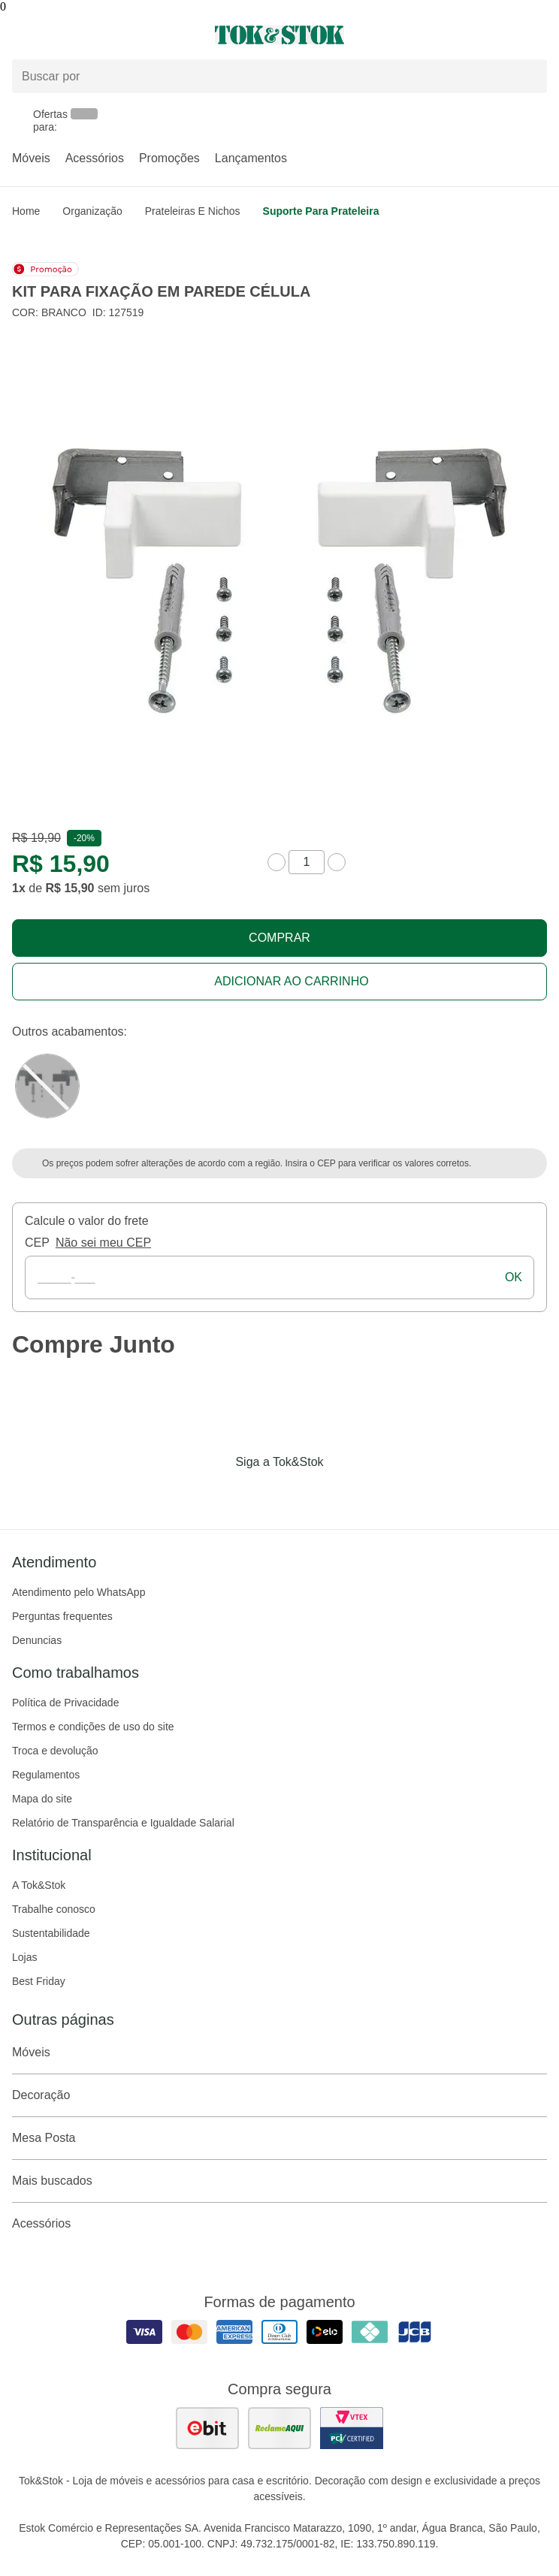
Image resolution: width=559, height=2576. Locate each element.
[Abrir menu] (93, 35)
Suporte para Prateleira (321, 211)
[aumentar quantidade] (337, 862)
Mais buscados (279, 2181)
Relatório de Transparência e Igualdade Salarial (123, 1823)
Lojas (24, 1957)
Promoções (169, 158)
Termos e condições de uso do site (93, 1727)
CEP (37, 1242)
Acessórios (94, 158)
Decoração (279, 2095)
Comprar (279, 937)
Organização (92, 211)
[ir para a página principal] (280, 35)
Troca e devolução (55, 1751)
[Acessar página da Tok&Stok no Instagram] (258, 1493)
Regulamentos (46, 1775)
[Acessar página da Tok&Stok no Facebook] (216, 1493)
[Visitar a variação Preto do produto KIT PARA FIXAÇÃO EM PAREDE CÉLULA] (47, 1086)
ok (513, 1277)
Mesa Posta (279, 2138)
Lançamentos (251, 158)
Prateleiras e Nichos (192, 211)
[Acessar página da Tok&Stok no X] (343, 1493)
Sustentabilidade (51, 1933)
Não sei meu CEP (103, 1242)
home (26, 211)
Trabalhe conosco (53, 1909)
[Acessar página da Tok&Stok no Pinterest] (301, 1493)
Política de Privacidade (65, 1703)
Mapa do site (42, 1799)
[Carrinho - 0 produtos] (538, 35)
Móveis (31, 158)
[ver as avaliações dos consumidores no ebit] (207, 2428)
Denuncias (37, 1640)
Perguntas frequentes (62, 1616)
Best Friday (38, 1981)
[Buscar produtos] (279, 76)
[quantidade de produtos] (307, 862)
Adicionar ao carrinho (291, 981)
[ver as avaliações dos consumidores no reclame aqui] (279, 2428)
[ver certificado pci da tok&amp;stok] (351, 2428)
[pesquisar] (529, 77)
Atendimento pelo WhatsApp (78, 1592)
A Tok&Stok (38, 1885)
